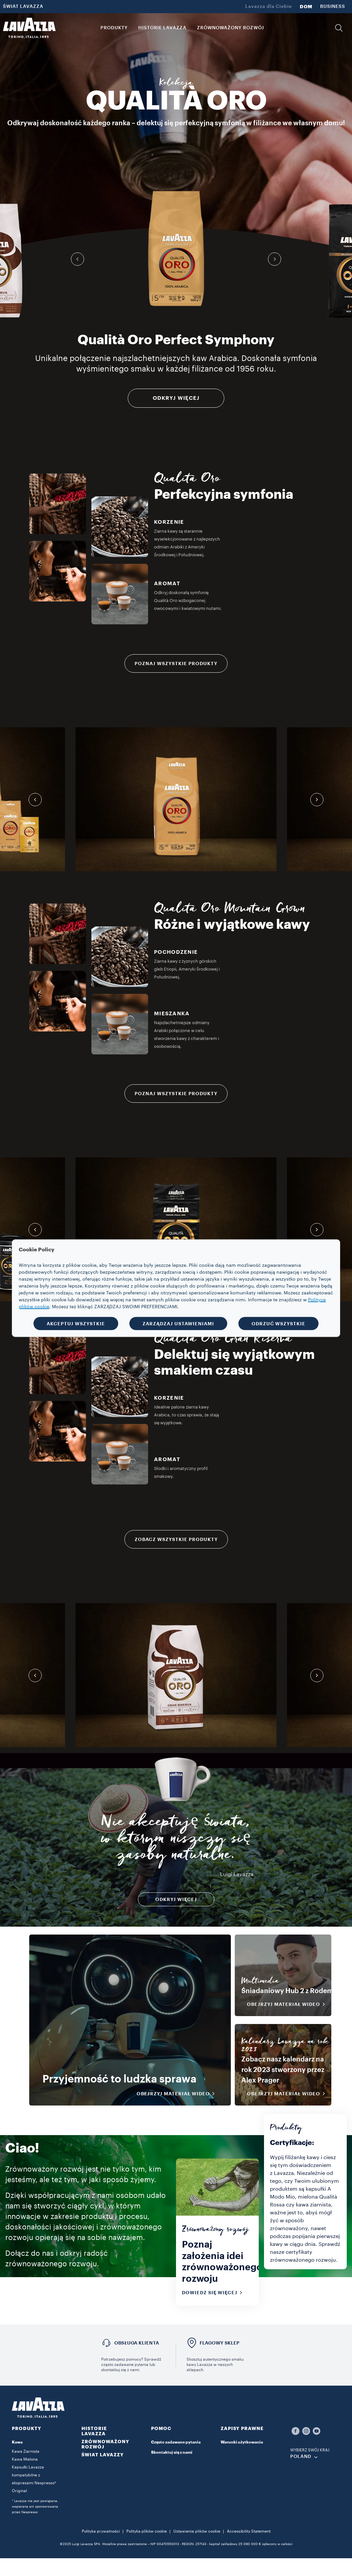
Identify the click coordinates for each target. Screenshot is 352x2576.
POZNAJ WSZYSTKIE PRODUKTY (176, 663)
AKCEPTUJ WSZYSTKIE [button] (76, 1323)
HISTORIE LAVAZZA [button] (162, 28)
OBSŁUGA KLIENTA (136, 2343)
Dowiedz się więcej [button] (214, 2292)
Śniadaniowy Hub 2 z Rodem (287, 1991)
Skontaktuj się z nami (171, 2452)
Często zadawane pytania (176, 2442)
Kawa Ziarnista (25, 2451)
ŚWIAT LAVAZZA (23, 6)
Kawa (17, 2442)
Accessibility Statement (249, 2531)
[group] (175, 247)
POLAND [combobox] (300, 2456)
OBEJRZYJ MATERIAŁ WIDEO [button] (178, 2093)
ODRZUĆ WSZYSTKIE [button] (278, 1323)
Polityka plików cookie (146, 2531)
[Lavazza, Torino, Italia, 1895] (29, 27)
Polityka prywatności (101, 2531)
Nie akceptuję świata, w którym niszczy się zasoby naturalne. (176, 1840)
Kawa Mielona (25, 2459)
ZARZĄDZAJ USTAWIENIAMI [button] (178, 1323)
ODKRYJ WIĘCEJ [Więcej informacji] (176, 398)
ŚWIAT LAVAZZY (102, 2454)
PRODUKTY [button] (114, 28)
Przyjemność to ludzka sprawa (119, 2079)
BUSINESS (332, 6)
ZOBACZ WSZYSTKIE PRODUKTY (176, 1539)
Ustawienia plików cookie (196, 2531)
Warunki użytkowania (242, 2442)
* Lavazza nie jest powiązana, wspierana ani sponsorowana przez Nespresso (35, 2506)
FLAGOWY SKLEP (220, 2343)
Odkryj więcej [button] (176, 1899)
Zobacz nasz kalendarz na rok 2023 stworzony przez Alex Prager (282, 2070)
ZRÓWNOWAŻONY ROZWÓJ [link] (230, 28)
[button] (339, 28)
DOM (306, 6)
